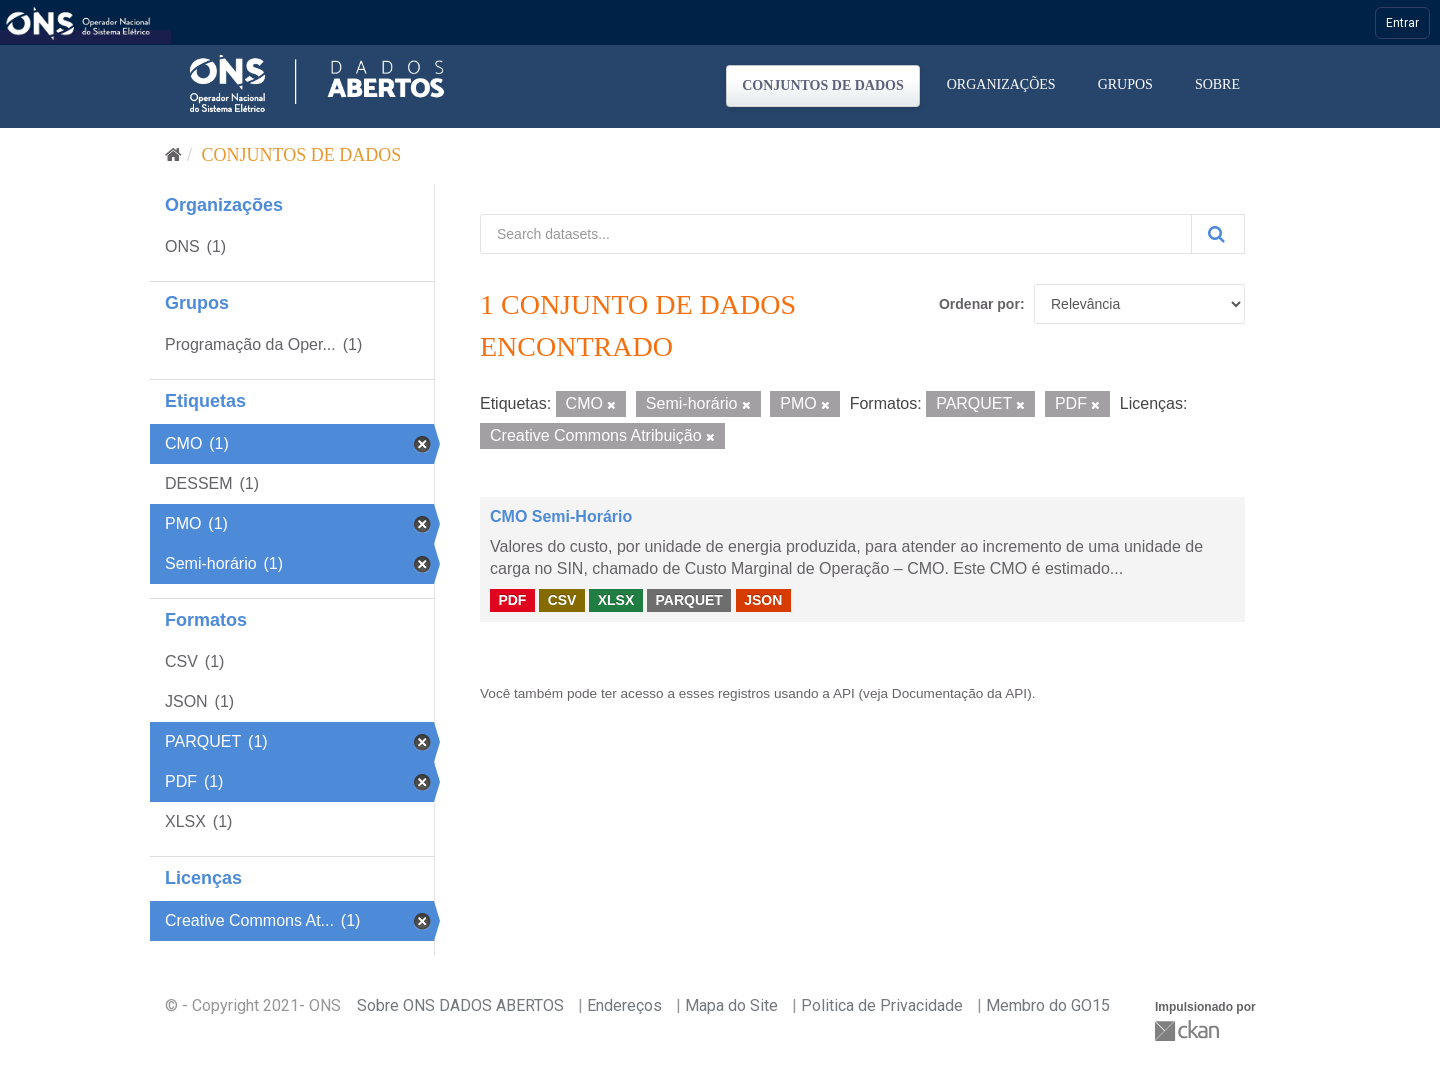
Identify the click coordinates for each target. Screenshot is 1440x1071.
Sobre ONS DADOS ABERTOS (460, 1005)
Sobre (1217, 84)
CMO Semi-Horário (561, 516)
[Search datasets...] (836, 234)
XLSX (616, 600)
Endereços (624, 1005)
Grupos (1125, 84)
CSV (562, 600)
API (844, 693)
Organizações (1001, 84)
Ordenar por (979, 304)
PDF (512, 600)
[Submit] (1218, 234)
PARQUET (688, 600)
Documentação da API (959, 693)
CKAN (1189, 1030)
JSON (763, 600)
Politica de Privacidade (882, 1005)
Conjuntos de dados (823, 85)
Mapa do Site (731, 1005)
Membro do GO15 (1048, 1005)
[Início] (173, 155)
